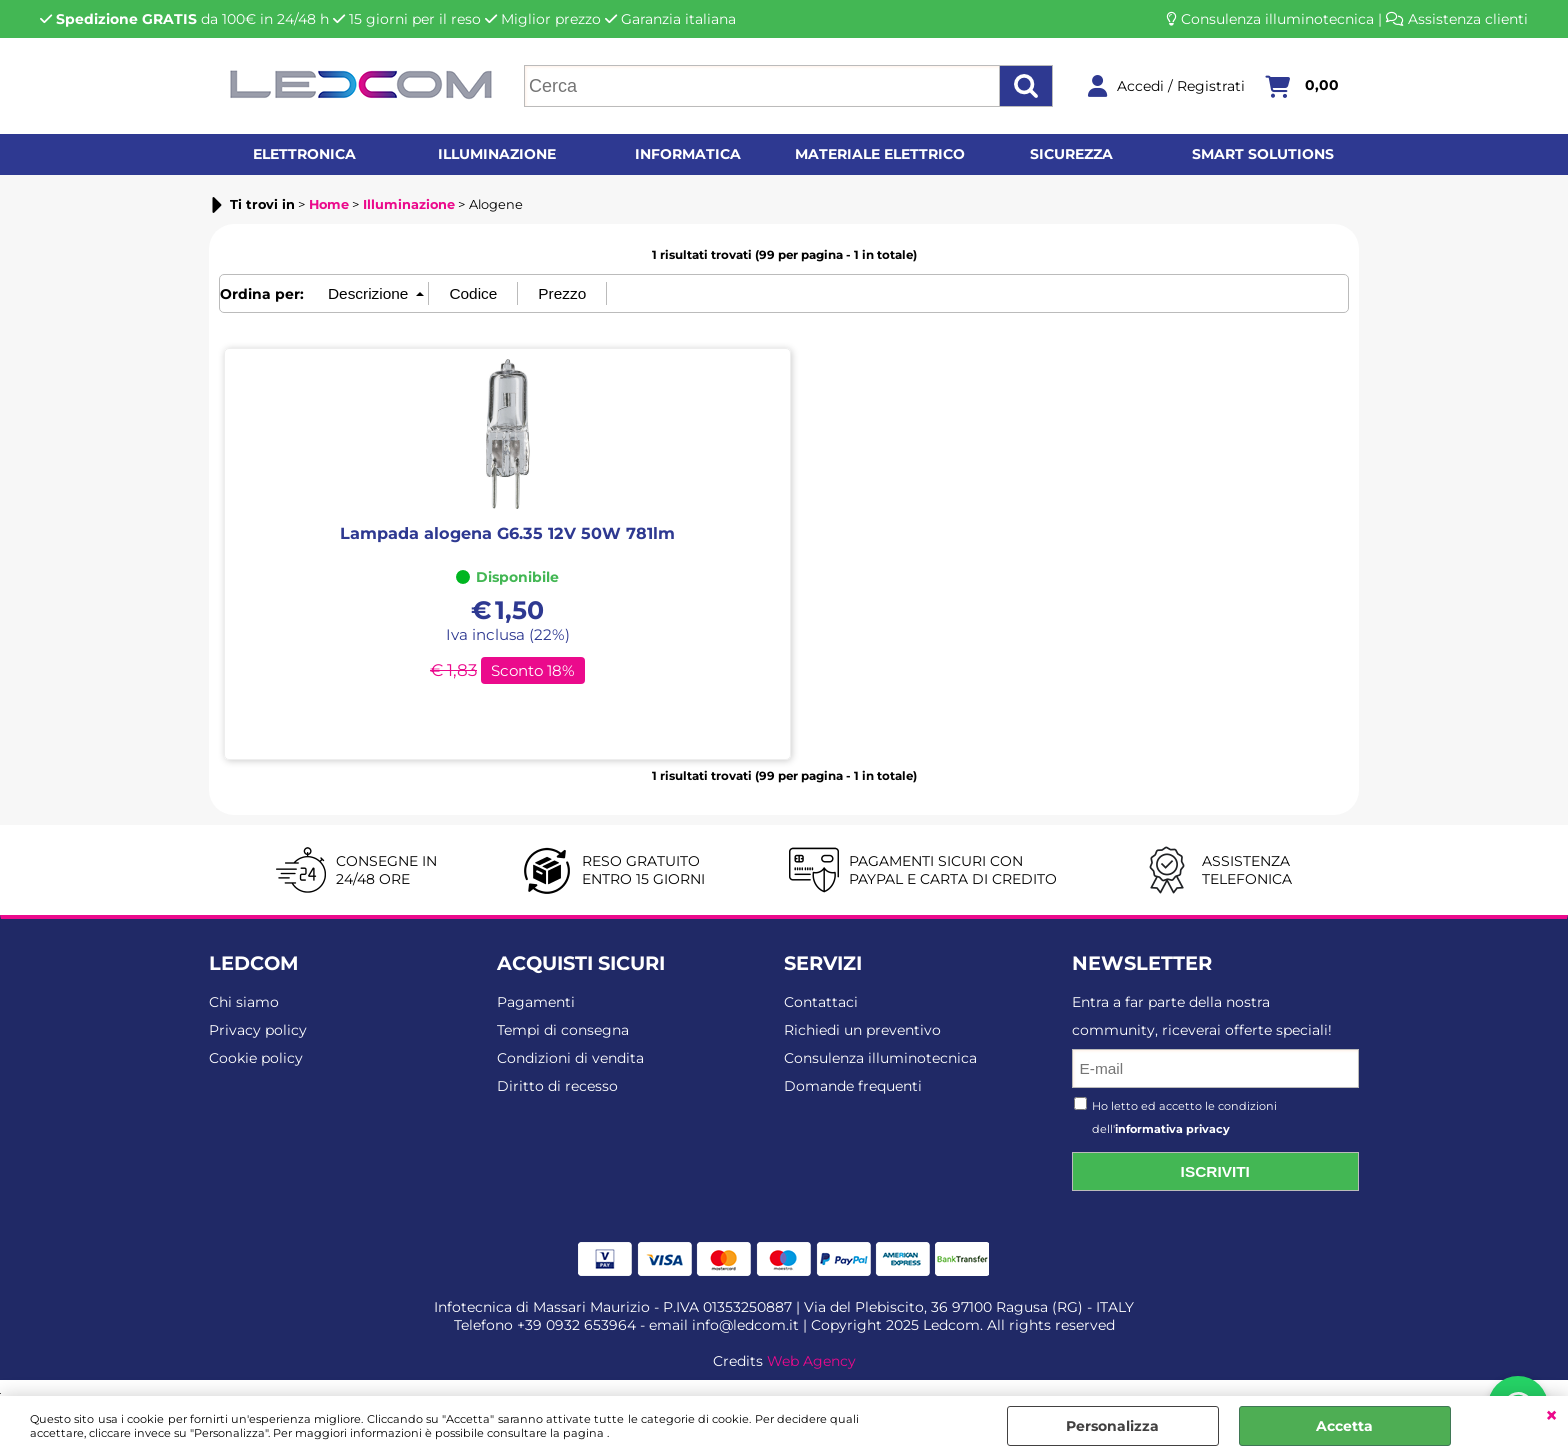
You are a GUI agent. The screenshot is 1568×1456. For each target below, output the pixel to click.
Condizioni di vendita (570, 1058)
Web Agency (811, 1361)
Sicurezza (1071, 154)
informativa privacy (1172, 1129)
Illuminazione (497, 154)
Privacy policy (258, 1030)
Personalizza (1112, 1426)
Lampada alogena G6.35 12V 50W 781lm (507, 533)
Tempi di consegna (563, 1030)
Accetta (1344, 1426)
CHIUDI (1551, 1416)
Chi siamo (244, 1002)
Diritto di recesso (557, 1086)
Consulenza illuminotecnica (1277, 19)
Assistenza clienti (1468, 19)
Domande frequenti (853, 1086)
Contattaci (821, 1002)
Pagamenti (536, 1002)
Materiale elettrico (880, 154)
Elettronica (304, 154)
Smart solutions (1263, 154)
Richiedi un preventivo (862, 1030)
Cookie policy (256, 1058)
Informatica (688, 154)
